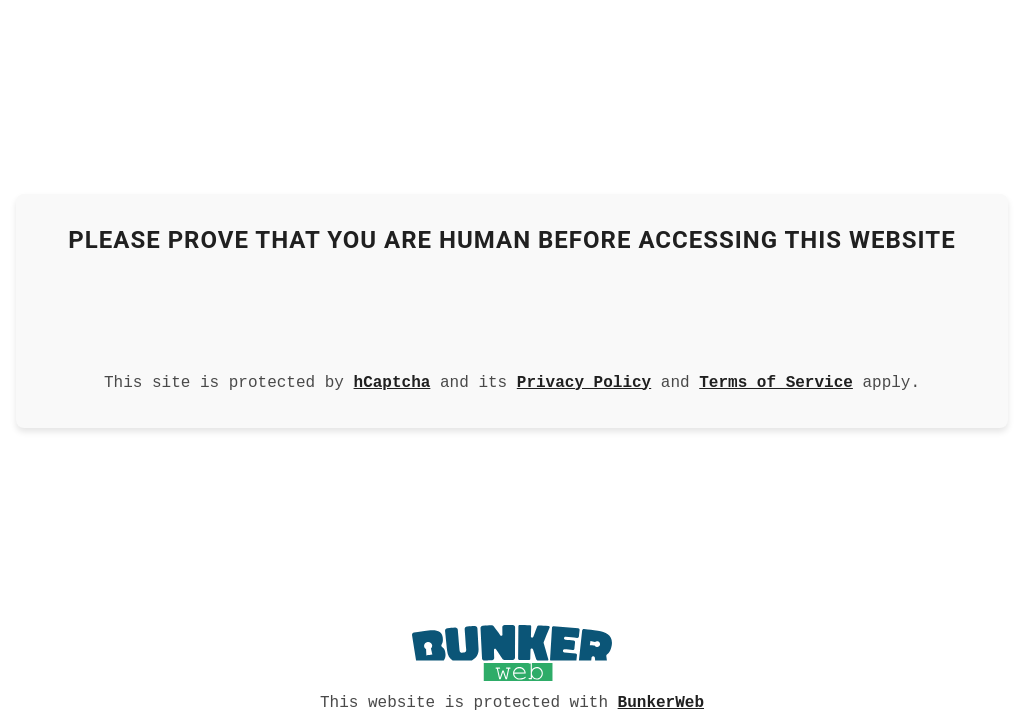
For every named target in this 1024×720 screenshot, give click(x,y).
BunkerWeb (661, 701)
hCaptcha (392, 381)
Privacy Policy (584, 381)
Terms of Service (776, 381)
